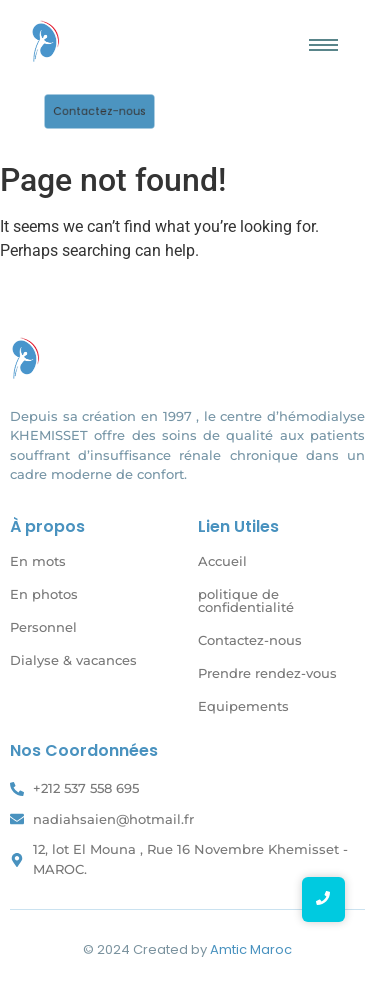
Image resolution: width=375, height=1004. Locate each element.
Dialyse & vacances (73, 660)
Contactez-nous (250, 640)
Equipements (243, 706)
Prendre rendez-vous (267, 673)
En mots (38, 561)
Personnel (43, 627)
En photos (44, 594)
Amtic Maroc (251, 949)
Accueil (222, 561)
